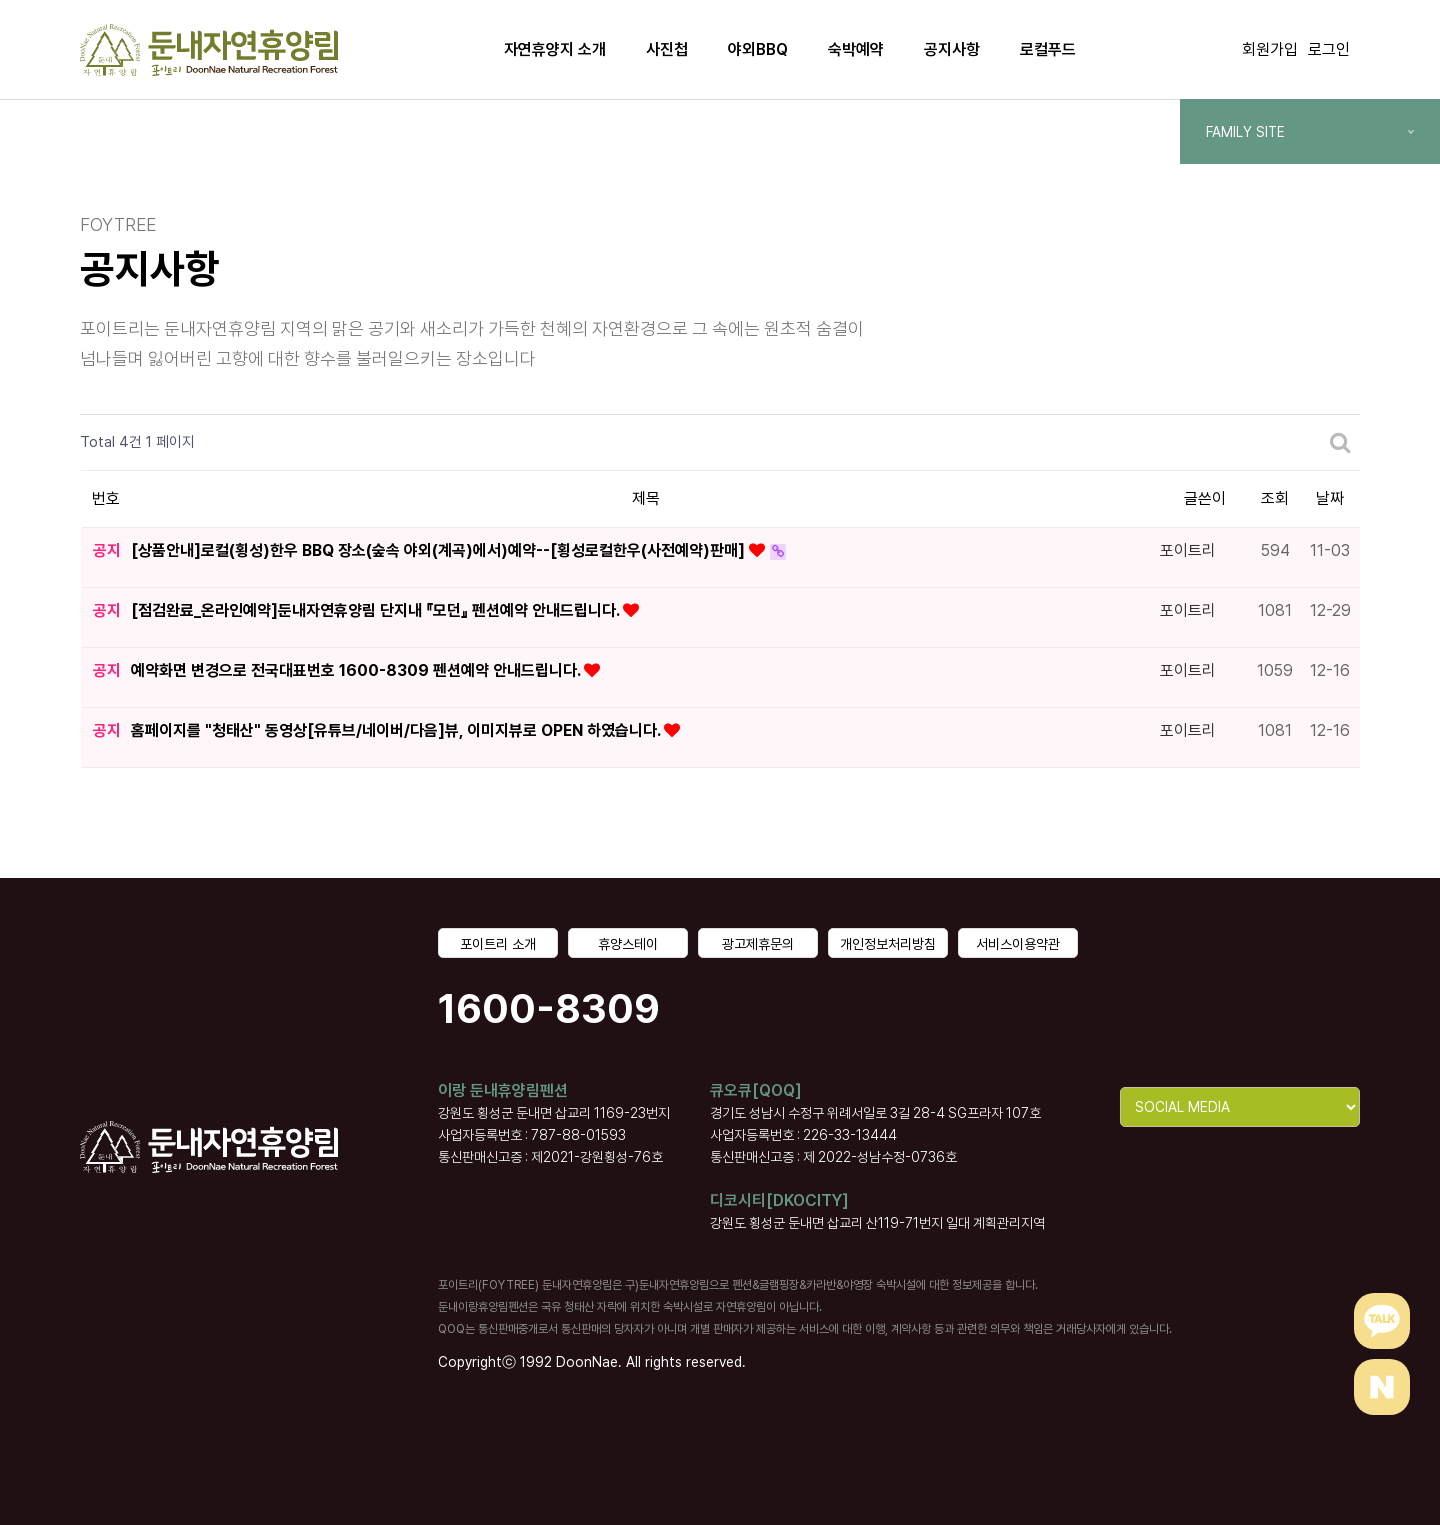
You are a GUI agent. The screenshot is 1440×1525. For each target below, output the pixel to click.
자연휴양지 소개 (555, 49)
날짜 (1330, 498)
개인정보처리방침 (888, 944)
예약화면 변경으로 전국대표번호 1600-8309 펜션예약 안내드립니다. (357, 670)
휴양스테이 (628, 944)
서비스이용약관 (1018, 944)
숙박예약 (856, 49)
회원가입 (1270, 49)
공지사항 (952, 49)
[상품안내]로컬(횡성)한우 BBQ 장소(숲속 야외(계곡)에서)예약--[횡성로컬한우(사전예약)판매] (440, 550)
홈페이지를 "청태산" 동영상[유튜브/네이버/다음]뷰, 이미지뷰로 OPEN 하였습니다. (397, 730)
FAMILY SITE (1310, 132)
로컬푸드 (1048, 49)
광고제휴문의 (758, 944)
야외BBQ (758, 49)
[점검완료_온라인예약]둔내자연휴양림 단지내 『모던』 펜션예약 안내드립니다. (377, 610)
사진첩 (667, 49)
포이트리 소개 (498, 944)
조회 (1275, 498)
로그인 (1329, 49)
